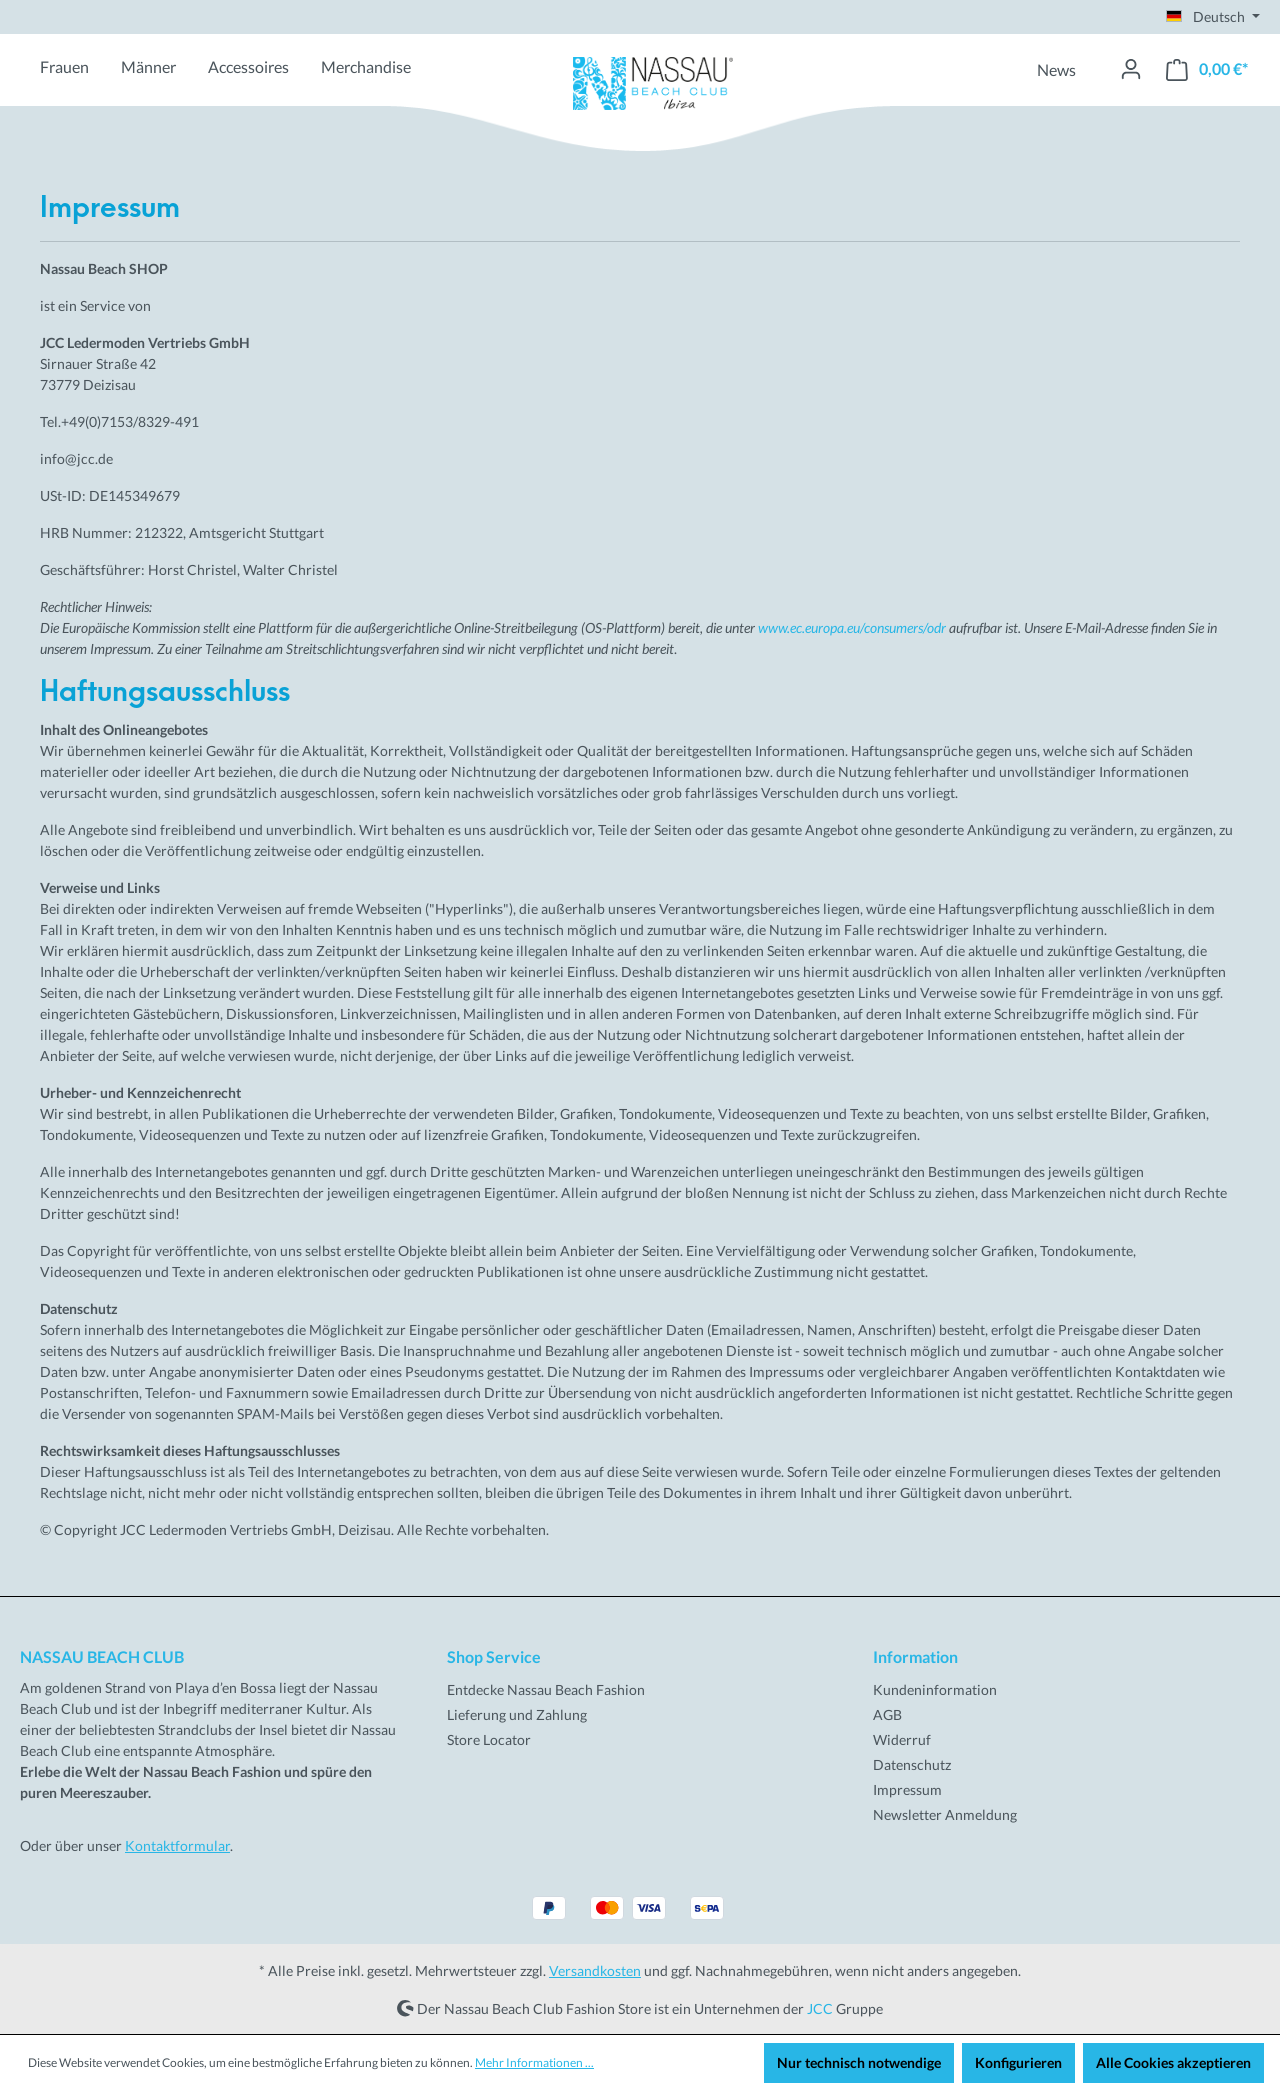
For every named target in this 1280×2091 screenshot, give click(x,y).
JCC (820, 2007)
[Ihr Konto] (1131, 69)
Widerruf (902, 1739)
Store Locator (489, 1739)
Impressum (907, 1789)
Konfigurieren (1018, 2062)
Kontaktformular (177, 1845)
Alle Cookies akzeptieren (1173, 2062)
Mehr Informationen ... (534, 2062)
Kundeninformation (935, 1689)
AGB (887, 1714)
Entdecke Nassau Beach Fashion (546, 1689)
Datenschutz (912, 1764)
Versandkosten (595, 1970)
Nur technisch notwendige (859, 2062)
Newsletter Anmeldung (945, 1814)
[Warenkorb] (1207, 69)
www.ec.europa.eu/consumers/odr (852, 627)
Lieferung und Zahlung (517, 1714)
